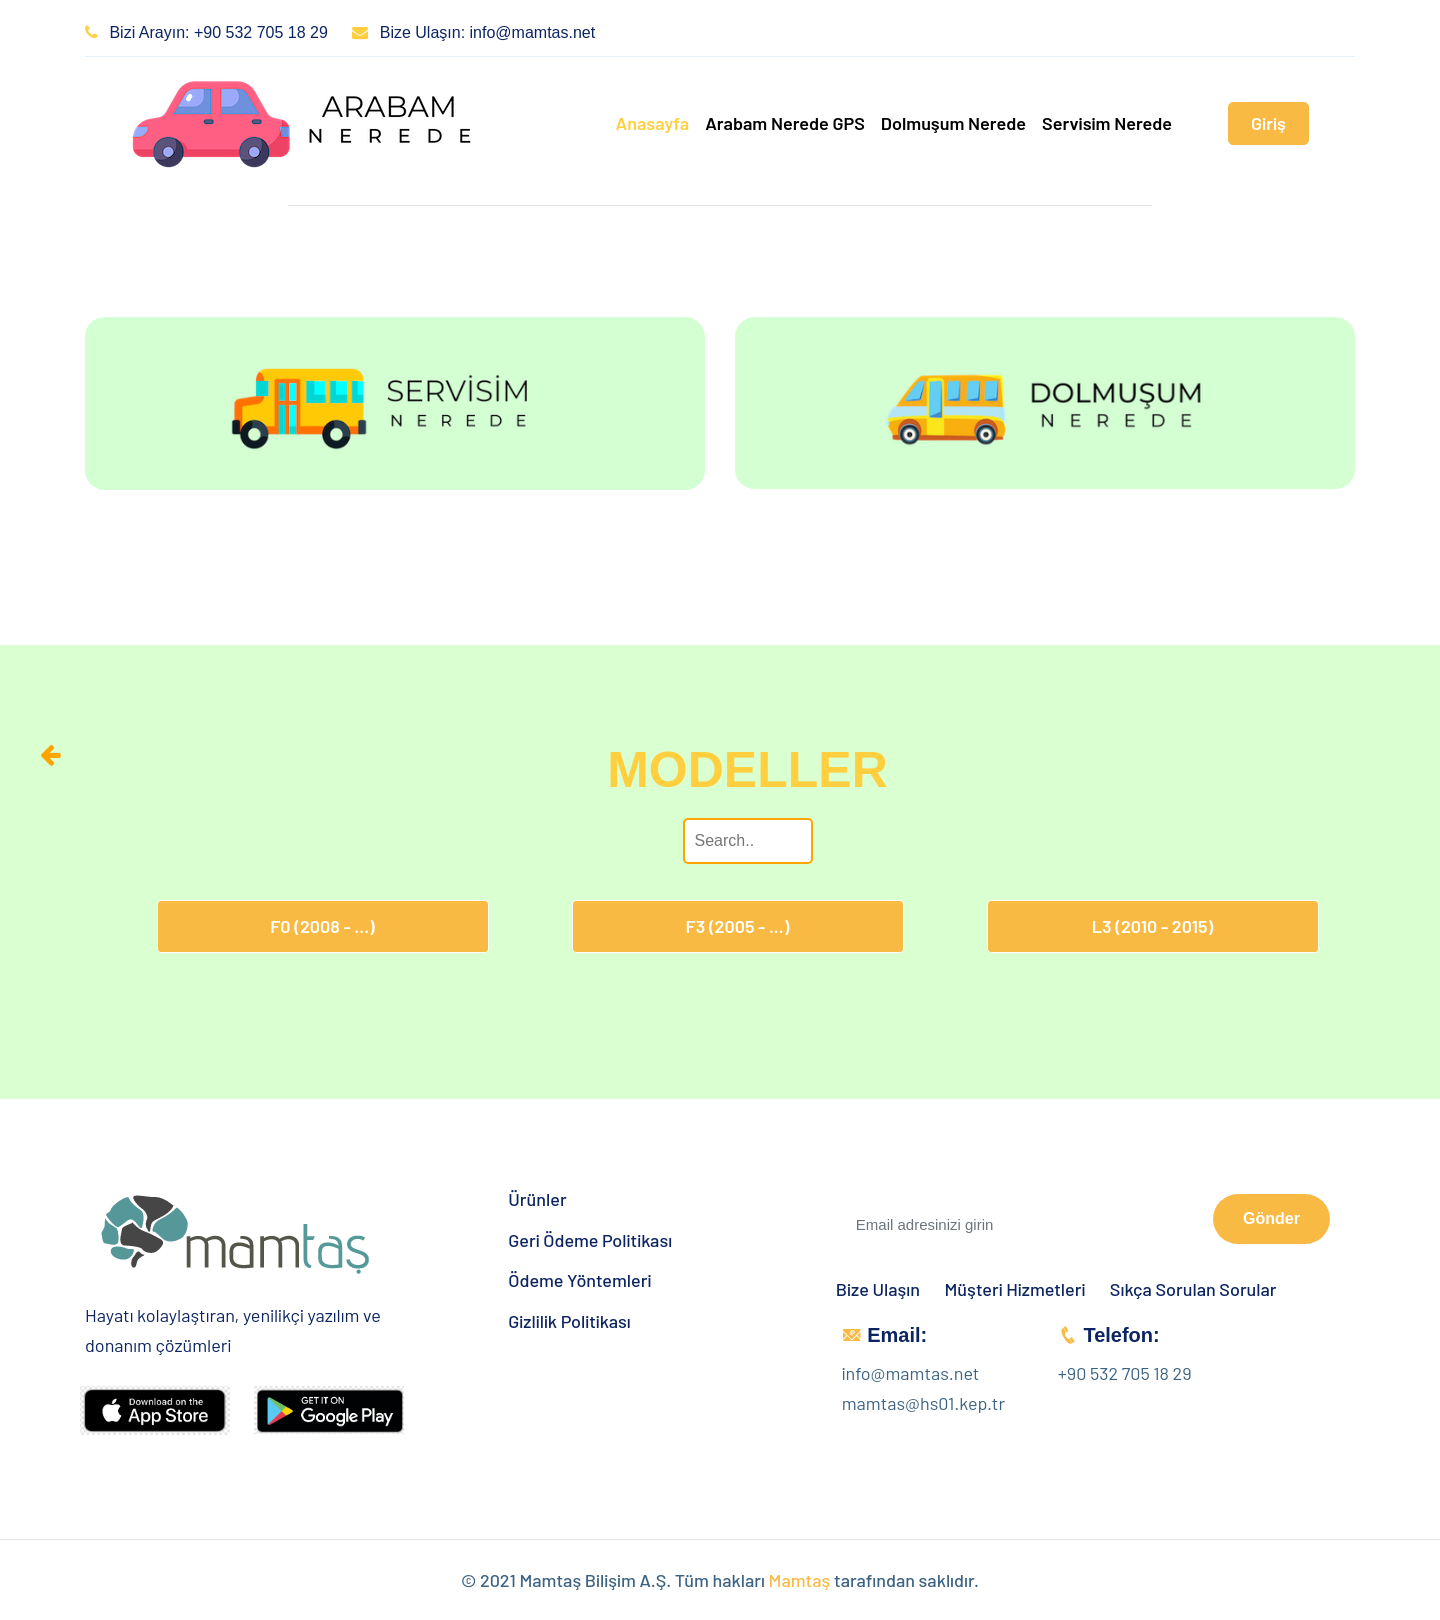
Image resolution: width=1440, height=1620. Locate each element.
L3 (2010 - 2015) (1152, 926)
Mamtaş (800, 1580)
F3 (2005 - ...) (738, 926)
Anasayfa (652, 123)
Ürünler (537, 1199)
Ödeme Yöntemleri (579, 1280)
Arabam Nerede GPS (785, 123)
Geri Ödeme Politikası (590, 1240)
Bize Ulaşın (878, 1289)
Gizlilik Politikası (569, 1321)
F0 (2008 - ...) (322, 926)
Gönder (1271, 1218)
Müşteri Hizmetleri (1015, 1289)
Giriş (1268, 123)
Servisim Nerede (1107, 123)
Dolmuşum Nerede (953, 123)
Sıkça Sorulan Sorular (1193, 1289)
